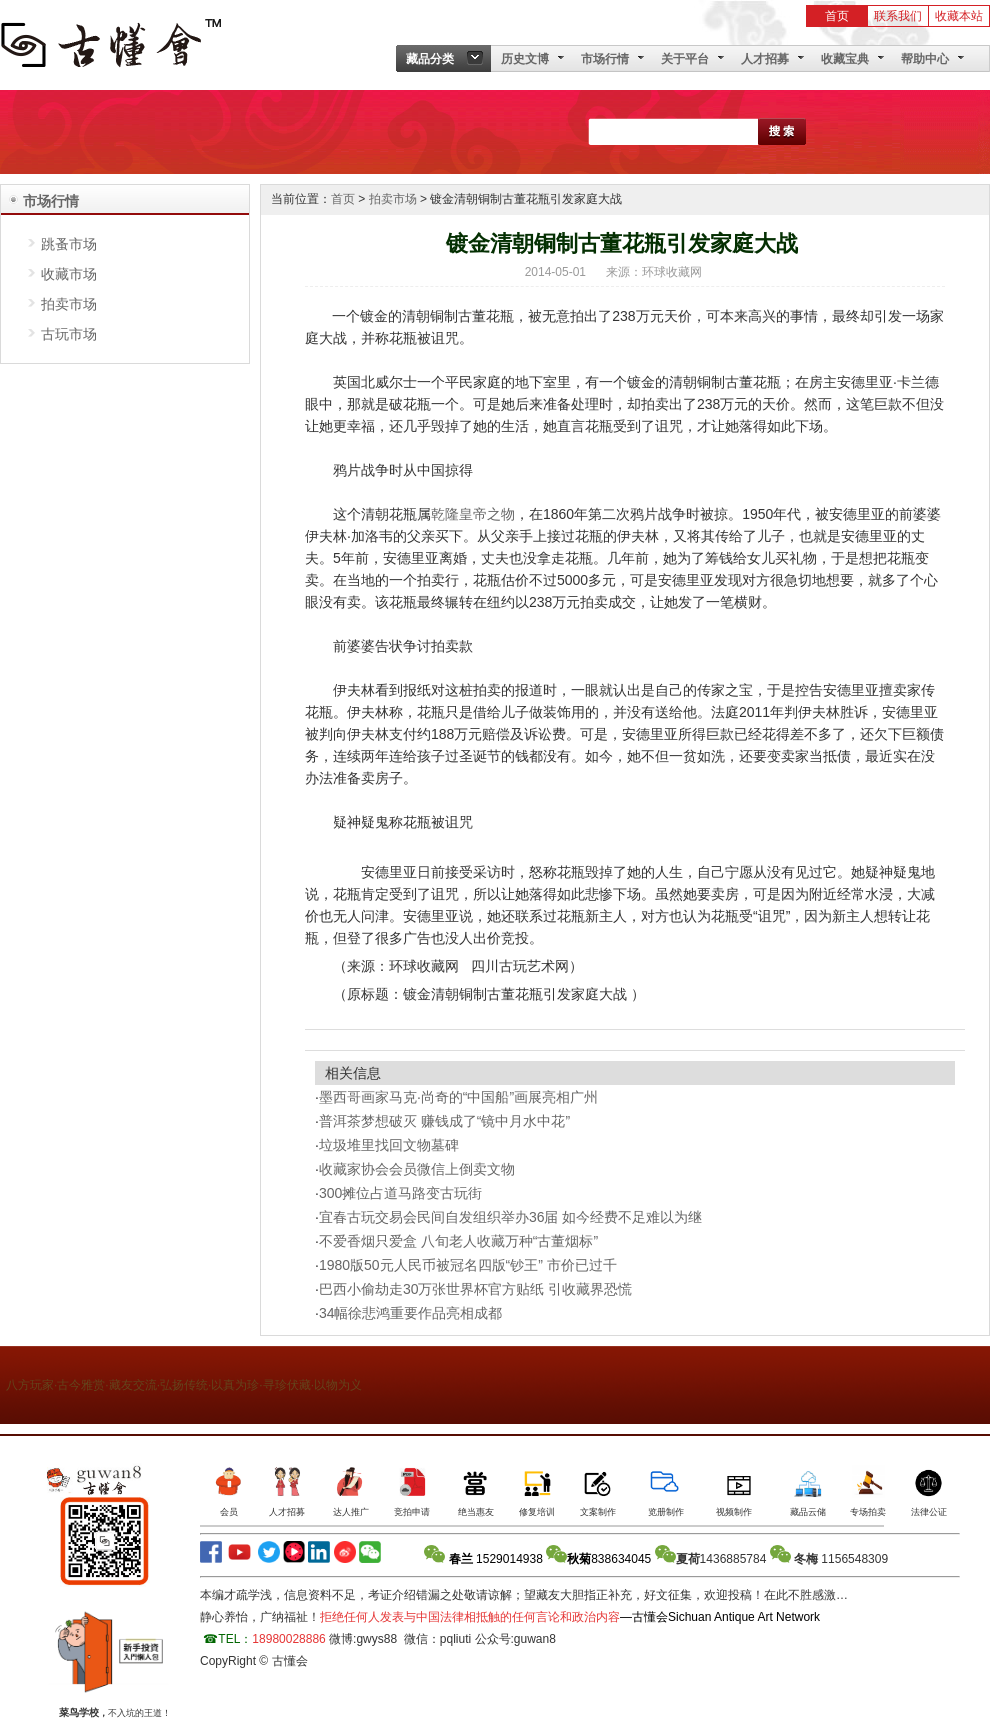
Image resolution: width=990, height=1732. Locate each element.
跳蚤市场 (69, 244)
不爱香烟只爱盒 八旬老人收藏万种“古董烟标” (458, 1241)
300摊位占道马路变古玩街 (400, 1193)
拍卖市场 (69, 304)
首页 (837, 16)
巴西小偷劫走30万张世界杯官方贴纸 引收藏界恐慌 (475, 1289)
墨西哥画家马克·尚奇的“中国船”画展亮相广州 (460, 1097)
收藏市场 (69, 274)
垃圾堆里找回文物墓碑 (389, 1145)
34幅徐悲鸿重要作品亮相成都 (412, 1313)
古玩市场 (69, 334)
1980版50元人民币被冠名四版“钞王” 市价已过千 (468, 1265)
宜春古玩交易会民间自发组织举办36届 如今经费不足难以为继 (510, 1217)
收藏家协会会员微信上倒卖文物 (417, 1169)
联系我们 (898, 16)
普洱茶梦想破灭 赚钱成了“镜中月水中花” (446, 1121)
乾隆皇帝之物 (473, 514)
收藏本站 (959, 16)
